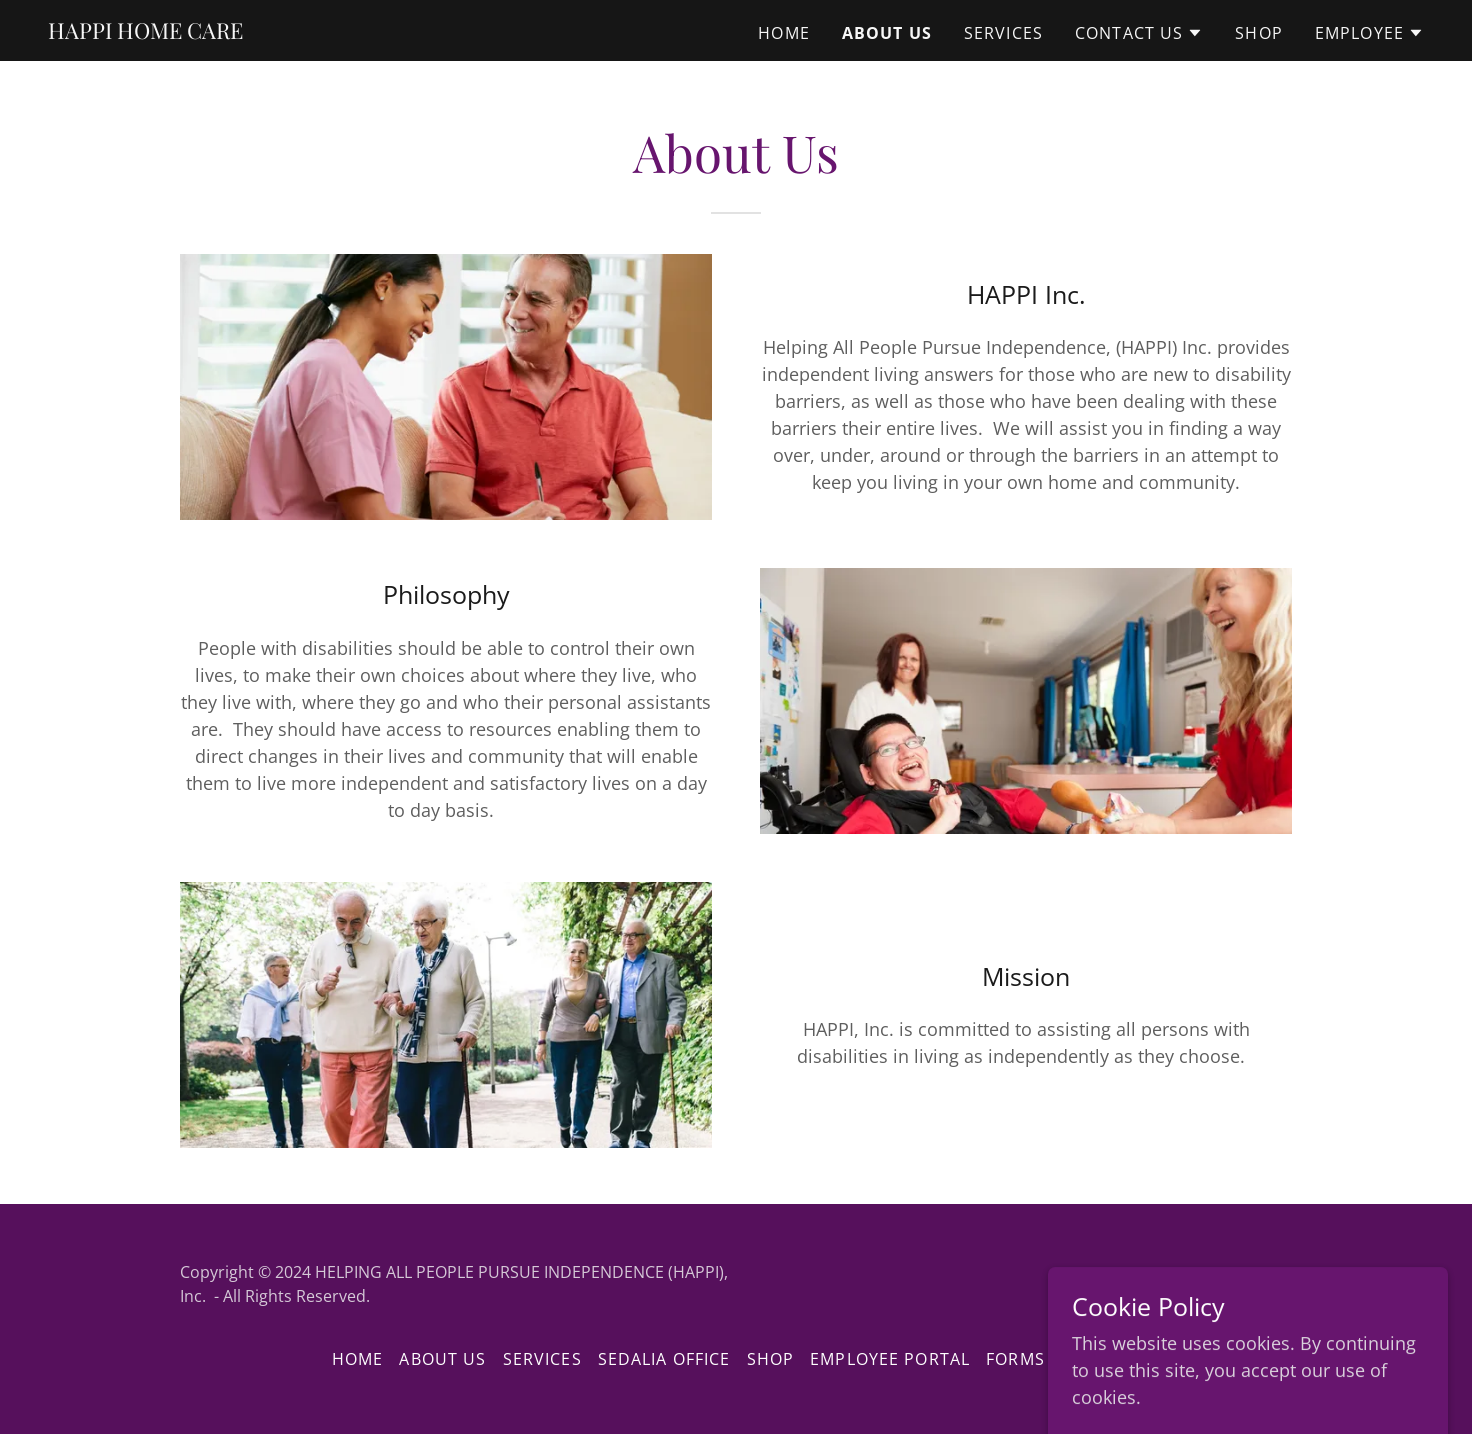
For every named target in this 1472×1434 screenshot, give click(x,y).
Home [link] (784, 33)
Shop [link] (1259, 33)
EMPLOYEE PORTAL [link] (890, 1359)
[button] (1139, 33)
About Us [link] (887, 33)
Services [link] (1003, 33)
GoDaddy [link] (1256, 1284)
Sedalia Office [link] (664, 1359)
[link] (145, 32)
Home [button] (358, 1359)
